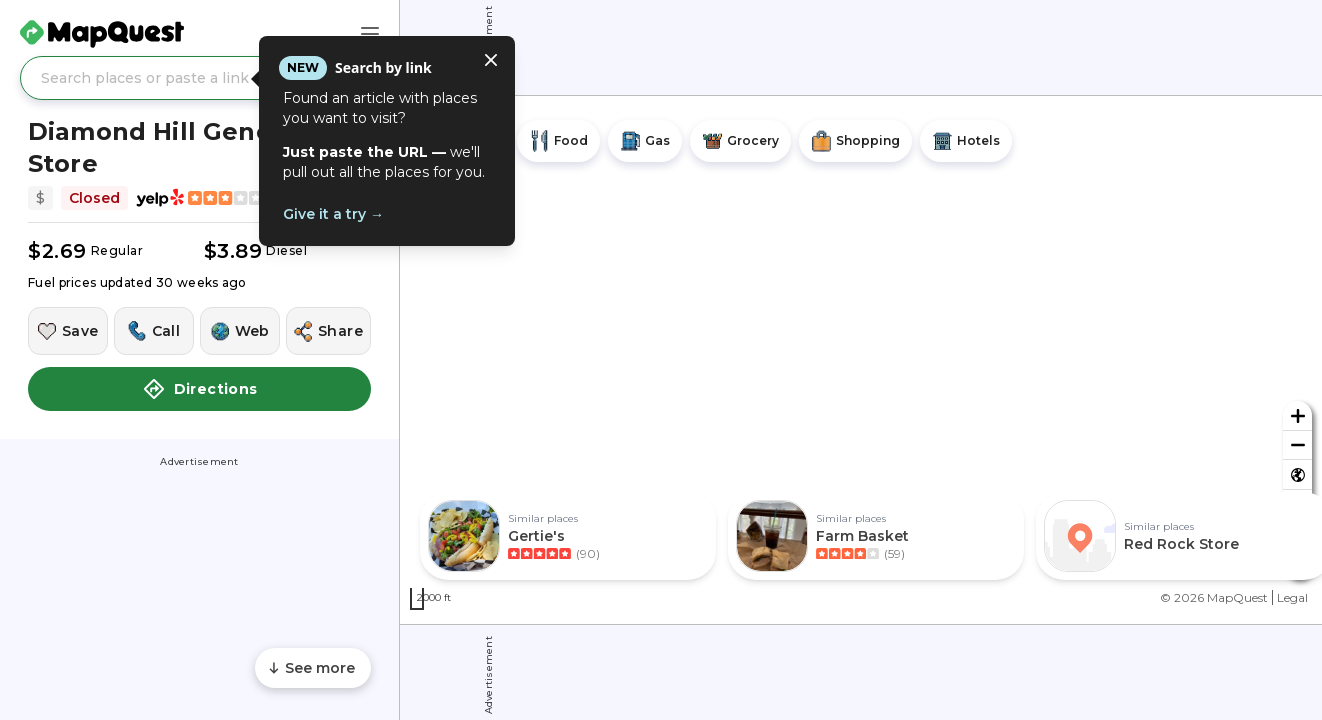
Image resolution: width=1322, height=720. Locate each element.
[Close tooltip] (491, 60)
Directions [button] (200, 389)
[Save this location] (68, 331)
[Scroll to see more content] (313, 668)
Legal (1292, 597)
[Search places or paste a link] (199, 78)
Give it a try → (333, 214)
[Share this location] (328, 331)
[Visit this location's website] (240, 331)
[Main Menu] (370, 34)
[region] (861, 360)
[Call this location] (154, 331)
